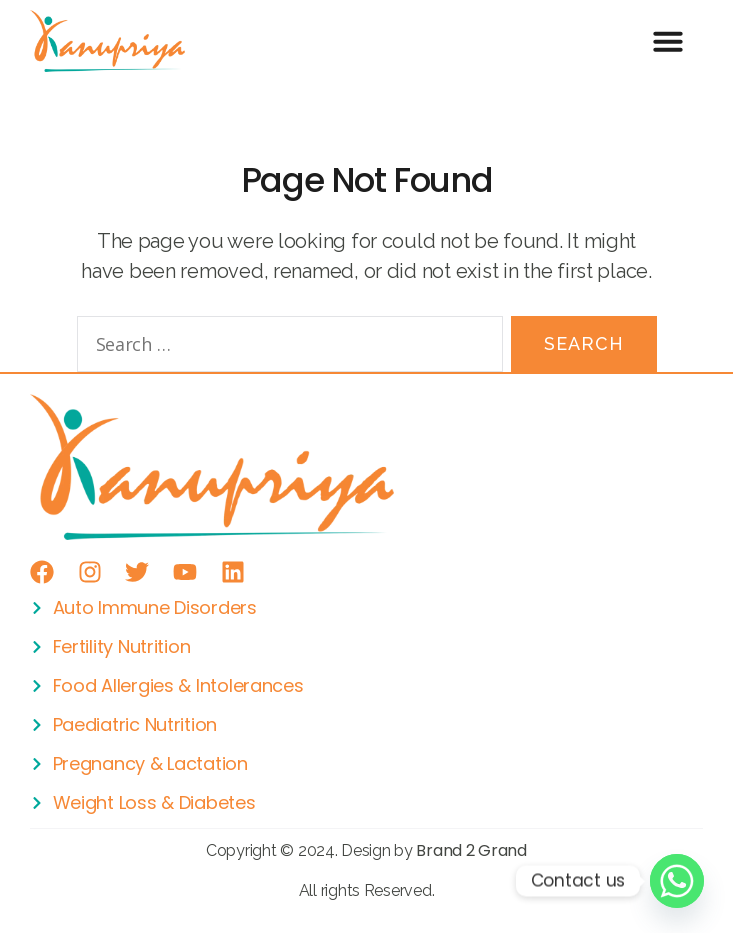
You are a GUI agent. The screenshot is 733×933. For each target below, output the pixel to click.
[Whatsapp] (677, 881)
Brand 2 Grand (471, 850)
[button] (668, 41)
